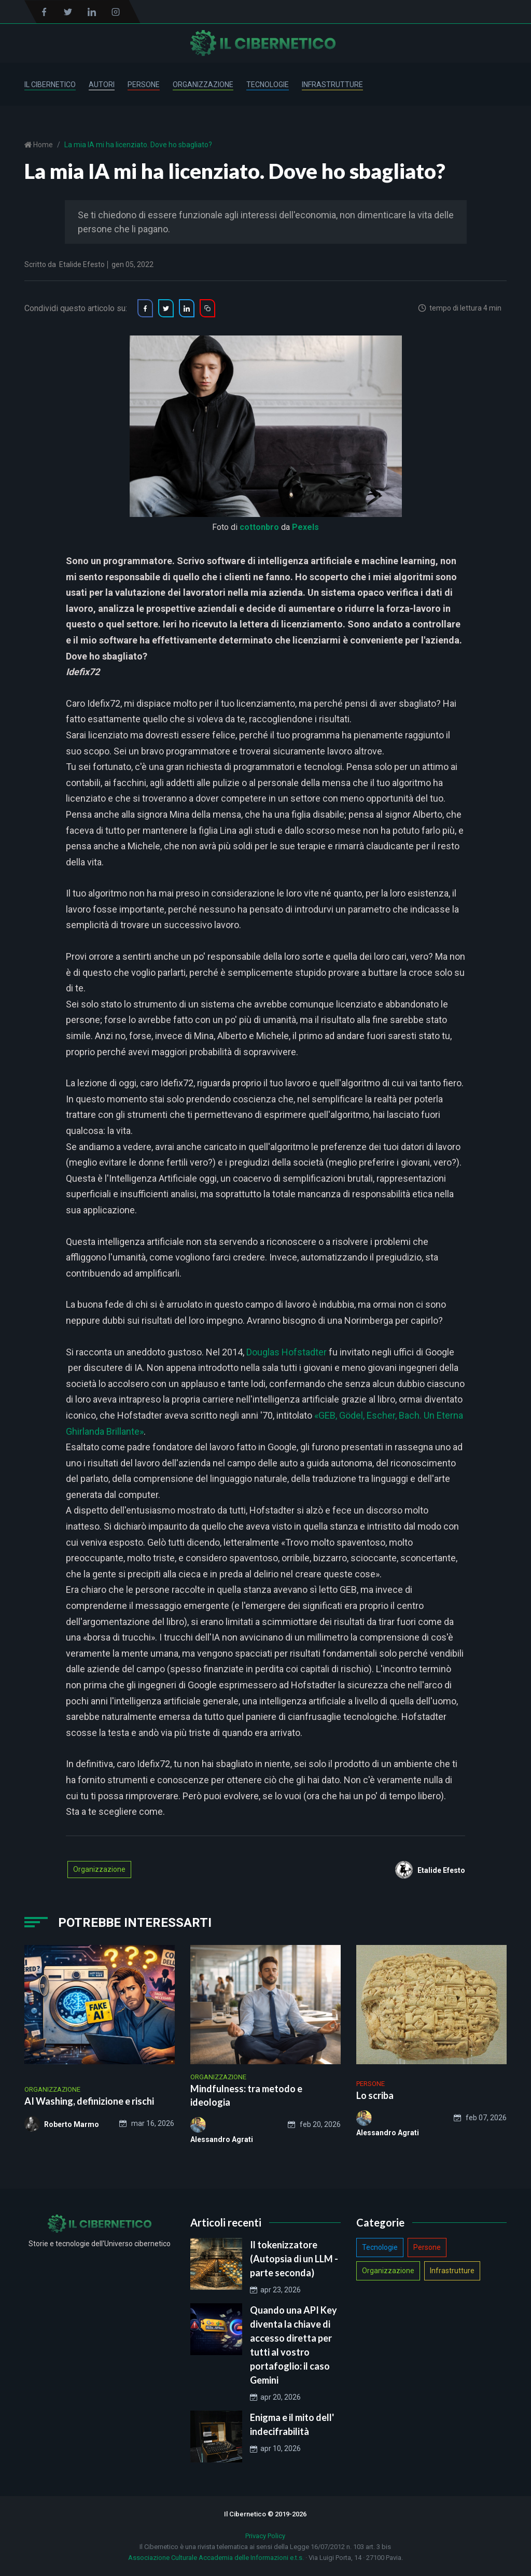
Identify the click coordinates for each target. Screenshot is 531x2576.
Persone (144, 84)
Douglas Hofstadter (286, 1352)
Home (42, 145)
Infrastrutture (332, 84)
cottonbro (259, 527)
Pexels (305, 527)
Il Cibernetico (50, 84)
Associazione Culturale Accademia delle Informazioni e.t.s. (216, 2557)
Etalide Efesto (82, 264)
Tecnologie (267, 84)
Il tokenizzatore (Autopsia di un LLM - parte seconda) (294, 2258)
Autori (102, 84)
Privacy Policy (265, 2536)
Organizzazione (203, 84)
